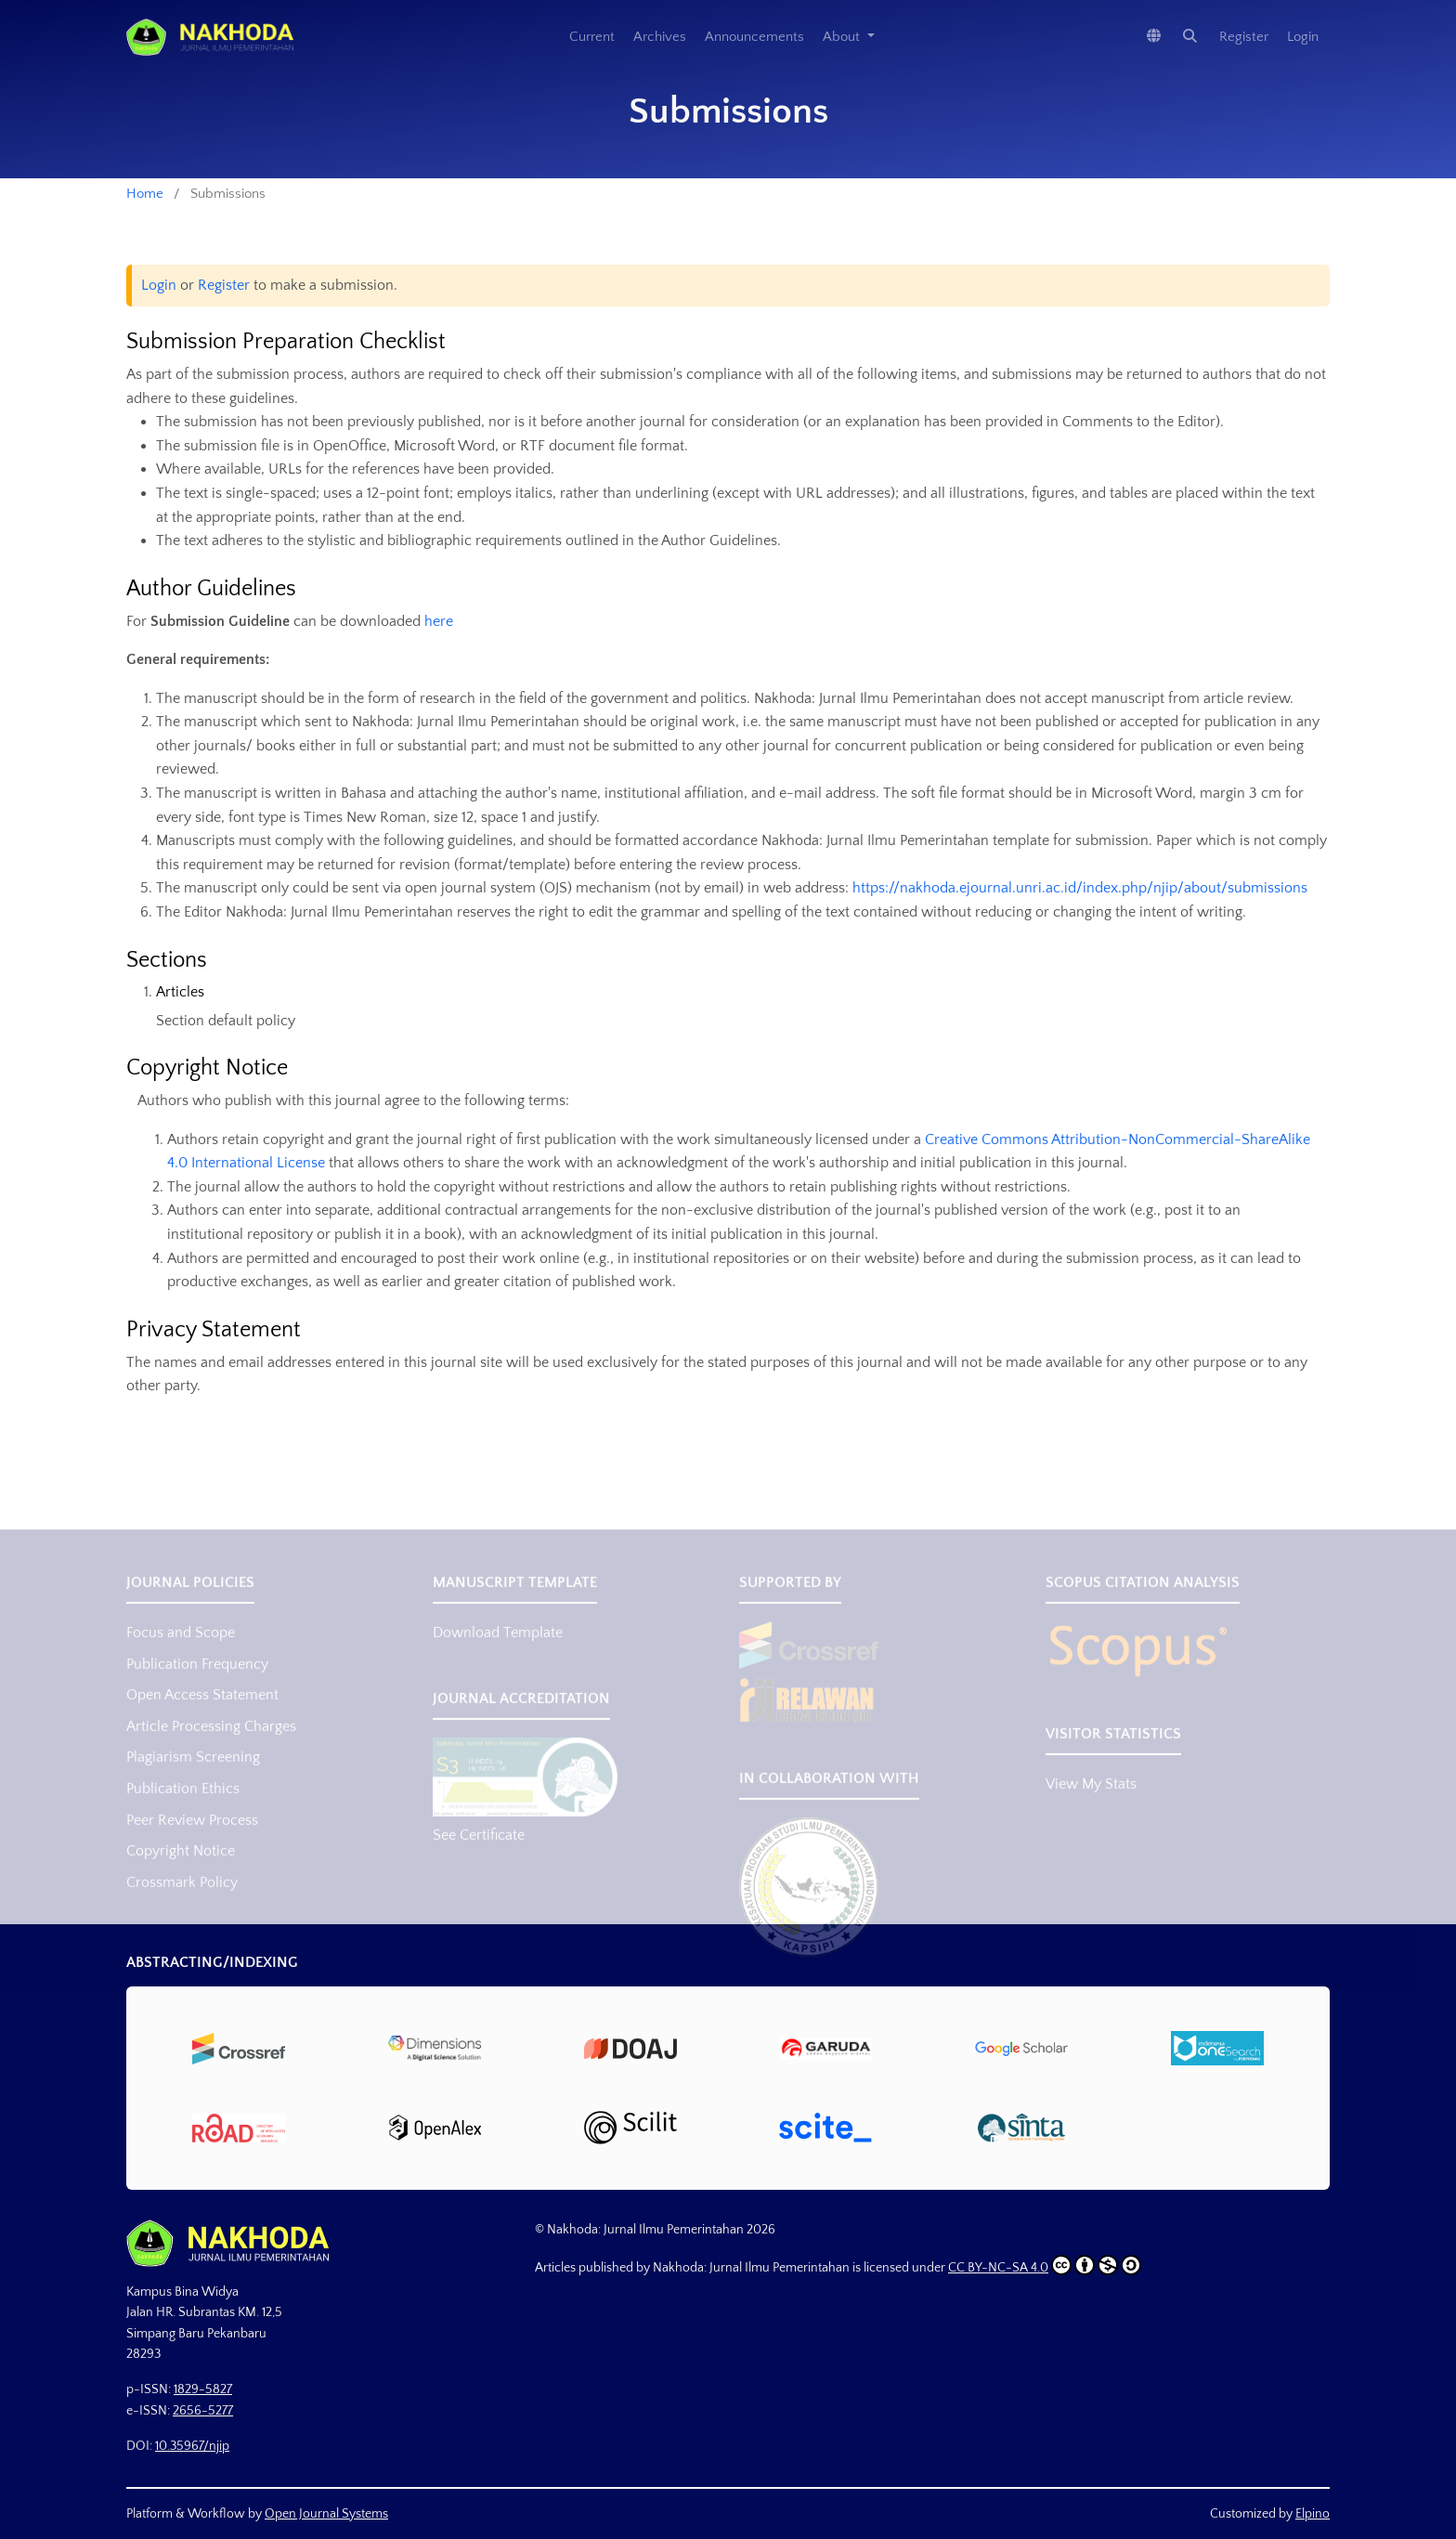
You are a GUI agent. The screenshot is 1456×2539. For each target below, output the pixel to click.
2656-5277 (203, 2410)
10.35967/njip (192, 2446)
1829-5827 (203, 2389)
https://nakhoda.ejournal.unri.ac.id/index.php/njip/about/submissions (1079, 887)
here (438, 621)
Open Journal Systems (326, 2513)
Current (592, 37)
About (843, 37)
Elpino (1312, 2513)
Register (1243, 37)
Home (144, 194)
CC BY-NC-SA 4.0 (1044, 2265)
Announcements (754, 37)
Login (1303, 37)
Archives (659, 37)
